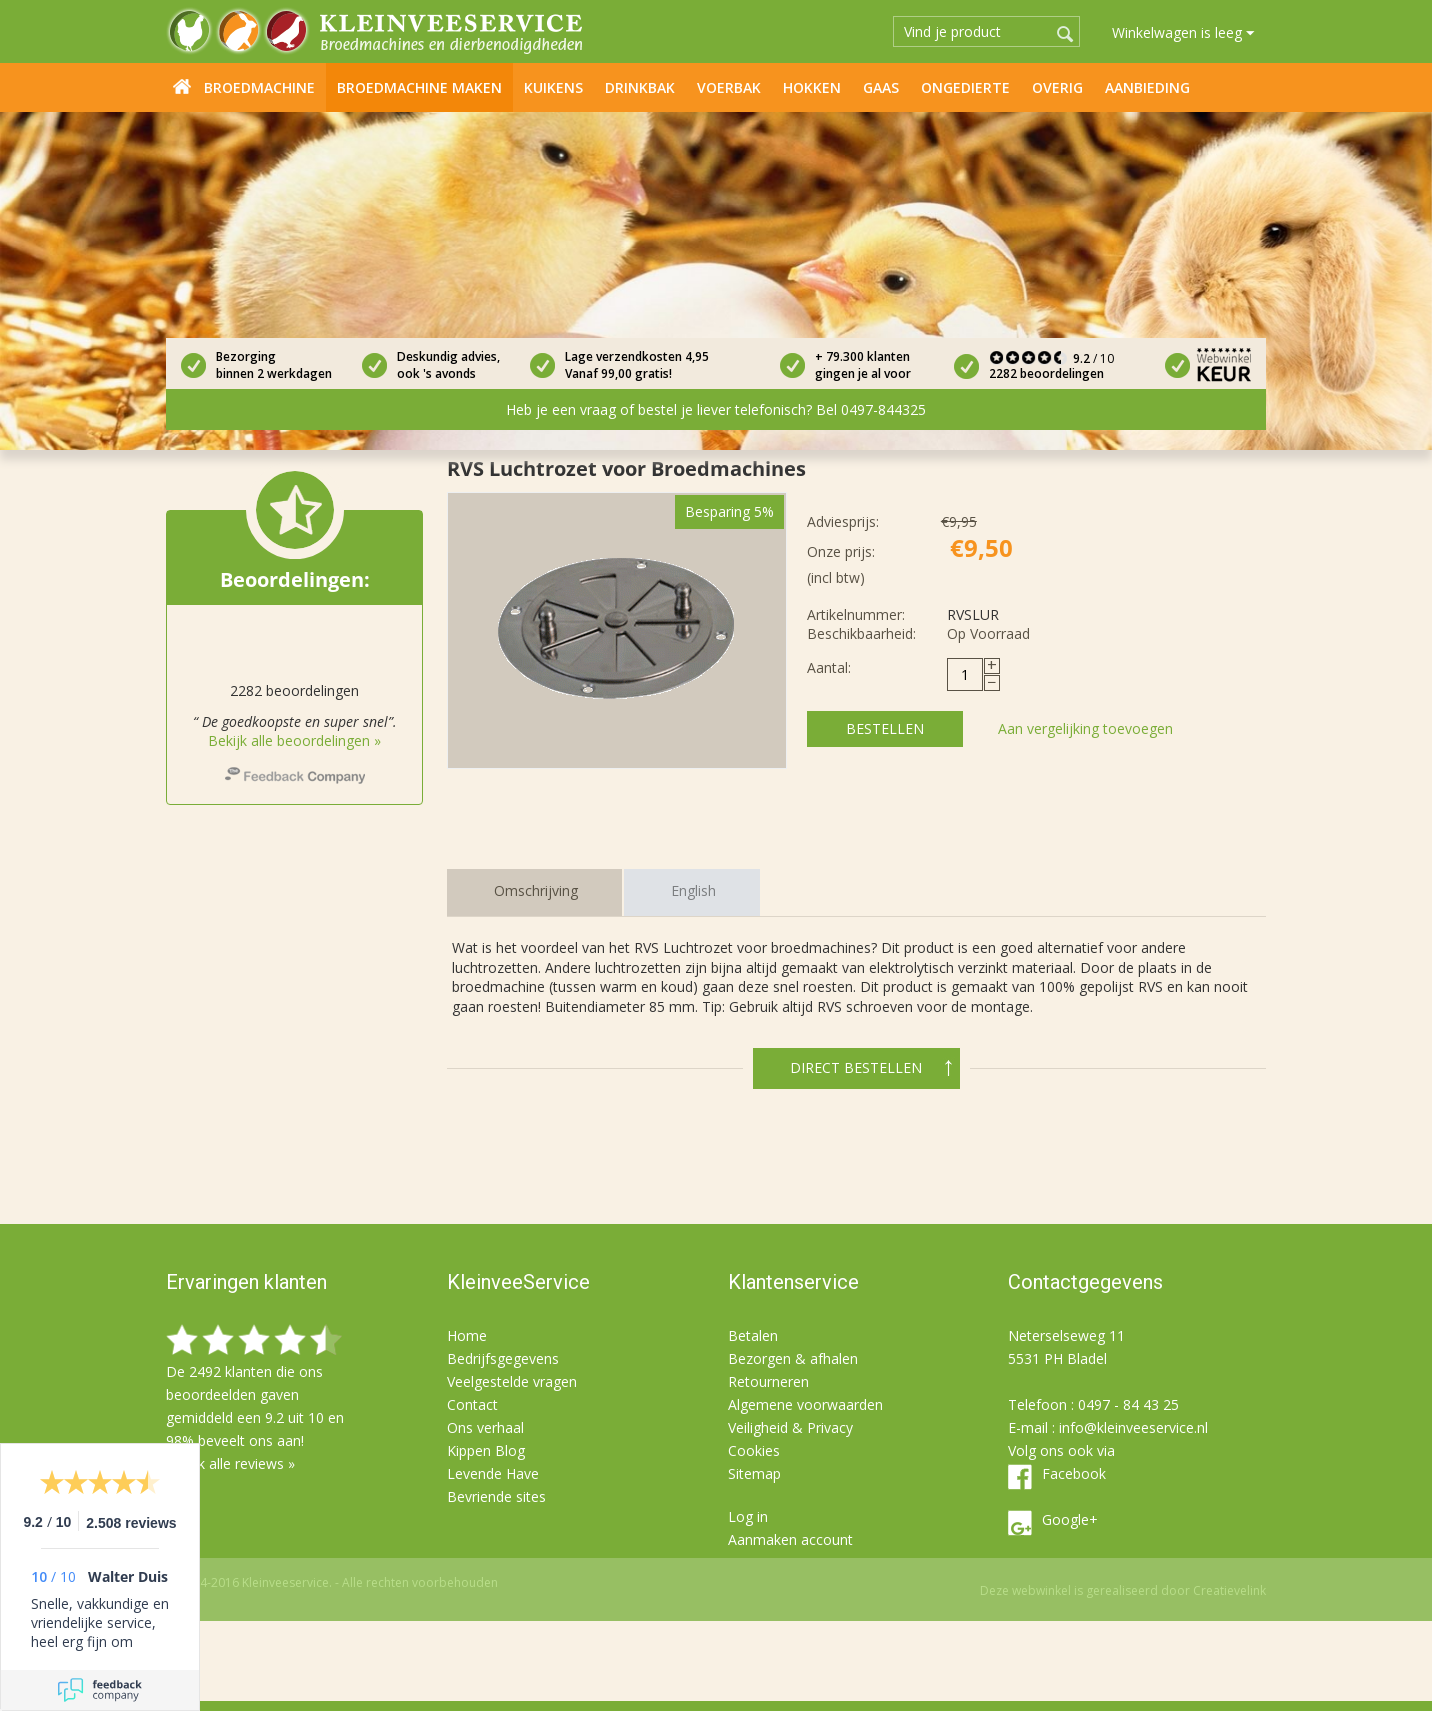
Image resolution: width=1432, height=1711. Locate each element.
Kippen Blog (486, 1450)
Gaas (881, 87)
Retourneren (768, 1381)
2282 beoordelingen (1046, 373)
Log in (748, 1516)
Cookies (754, 1450)
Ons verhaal (485, 1427)
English (693, 890)
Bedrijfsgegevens (503, 1358)
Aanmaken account (790, 1539)
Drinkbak (640, 87)
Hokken (812, 87)
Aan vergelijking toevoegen (1085, 728)
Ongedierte (965, 87)
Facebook (1074, 1473)
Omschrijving (536, 890)
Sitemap (754, 1473)
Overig (1057, 87)
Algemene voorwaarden (805, 1404)
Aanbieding (1147, 87)
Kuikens (553, 87)
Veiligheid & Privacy (790, 1427)
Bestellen (885, 728)
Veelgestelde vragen (512, 1381)
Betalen (753, 1335)
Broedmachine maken (419, 87)
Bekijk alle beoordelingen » (294, 740)
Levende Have (493, 1473)
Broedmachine (259, 87)
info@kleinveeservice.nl (1133, 1427)
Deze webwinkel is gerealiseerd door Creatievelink (1123, 1590)
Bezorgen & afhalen (793, 1358)
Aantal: (829, 667)
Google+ (1070, 1519)
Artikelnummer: (856, 614)
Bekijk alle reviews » (230, 1463)
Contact (472, 1404)
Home (182, 86)
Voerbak (729, 87)
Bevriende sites (496, 1496)
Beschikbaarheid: (861, 633)
